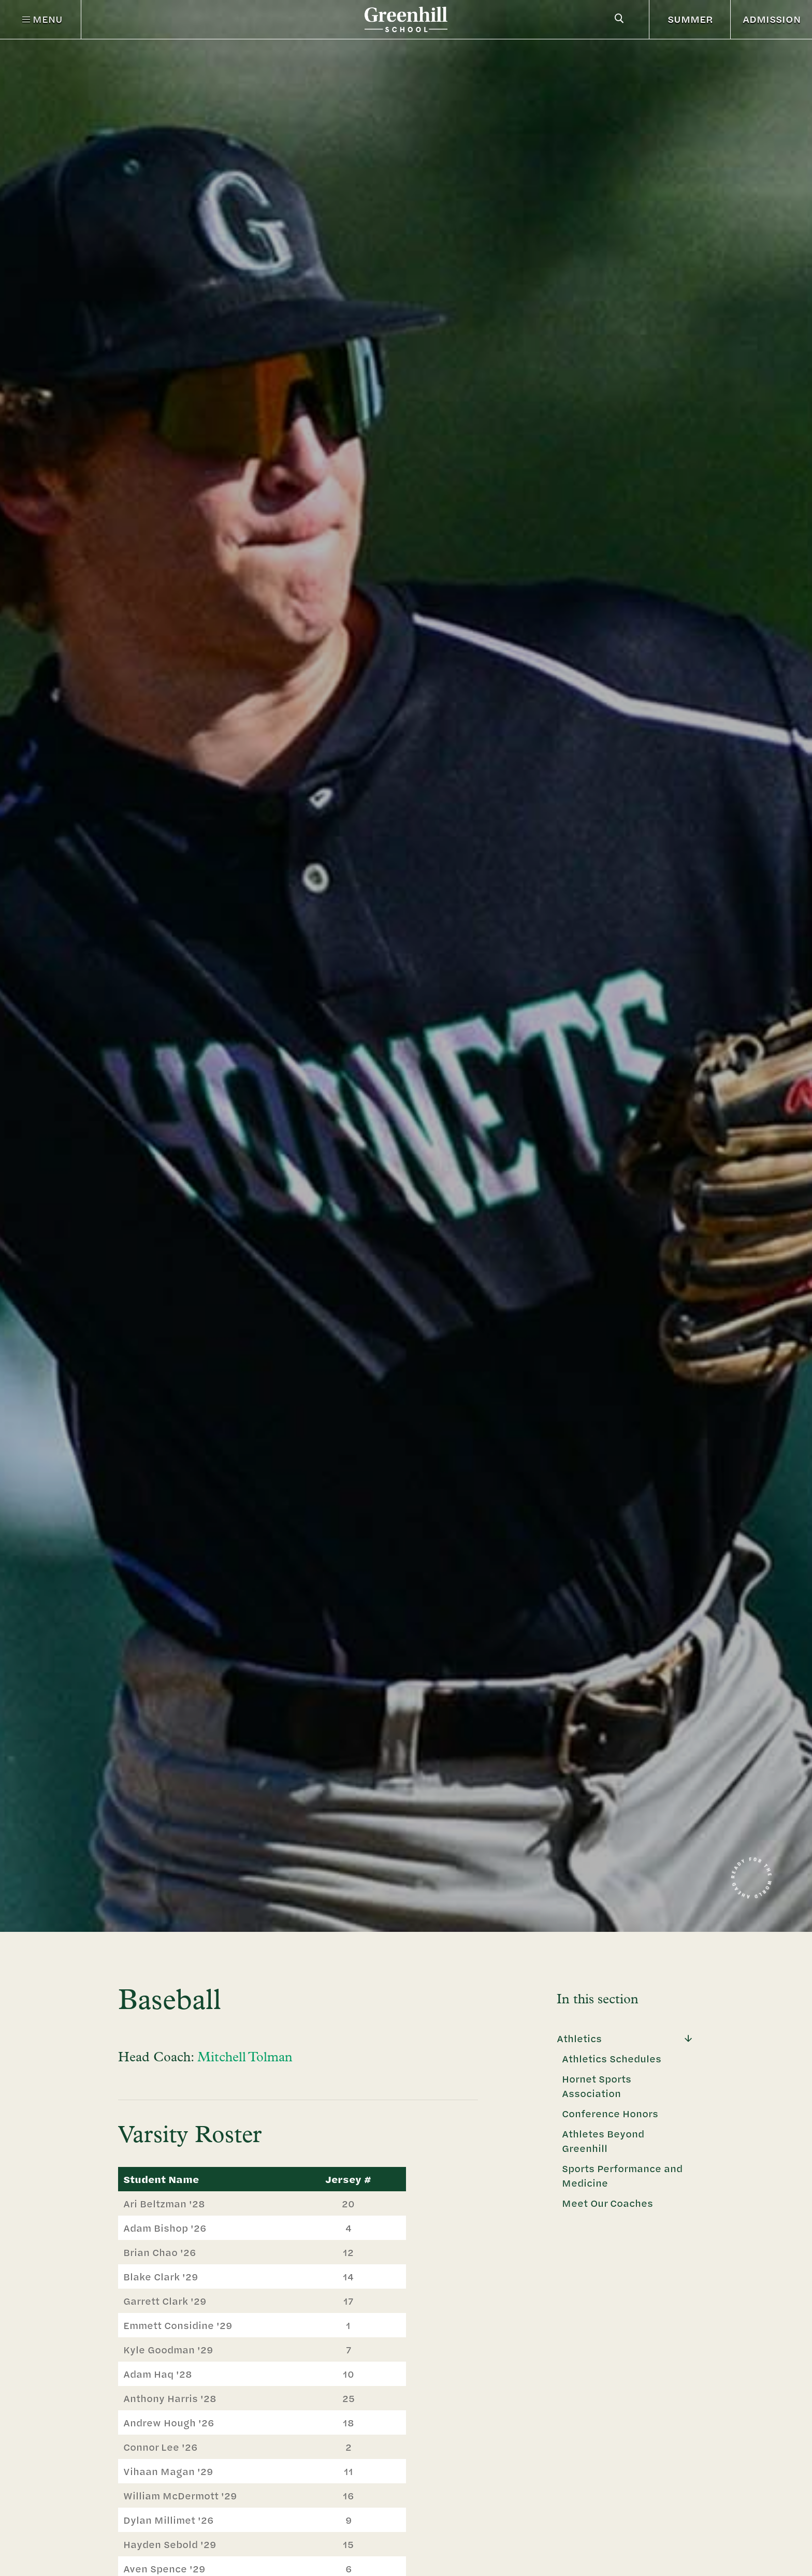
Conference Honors (610, 2113)
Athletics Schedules (611, 2058)
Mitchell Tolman (245, 2057)
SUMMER (690, 19)
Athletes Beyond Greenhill (603, 2141)
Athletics (579, 2038)
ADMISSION (772, 19)
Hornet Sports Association (596, 2086)
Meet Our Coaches (607, 2203)
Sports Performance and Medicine (622, 2175)
